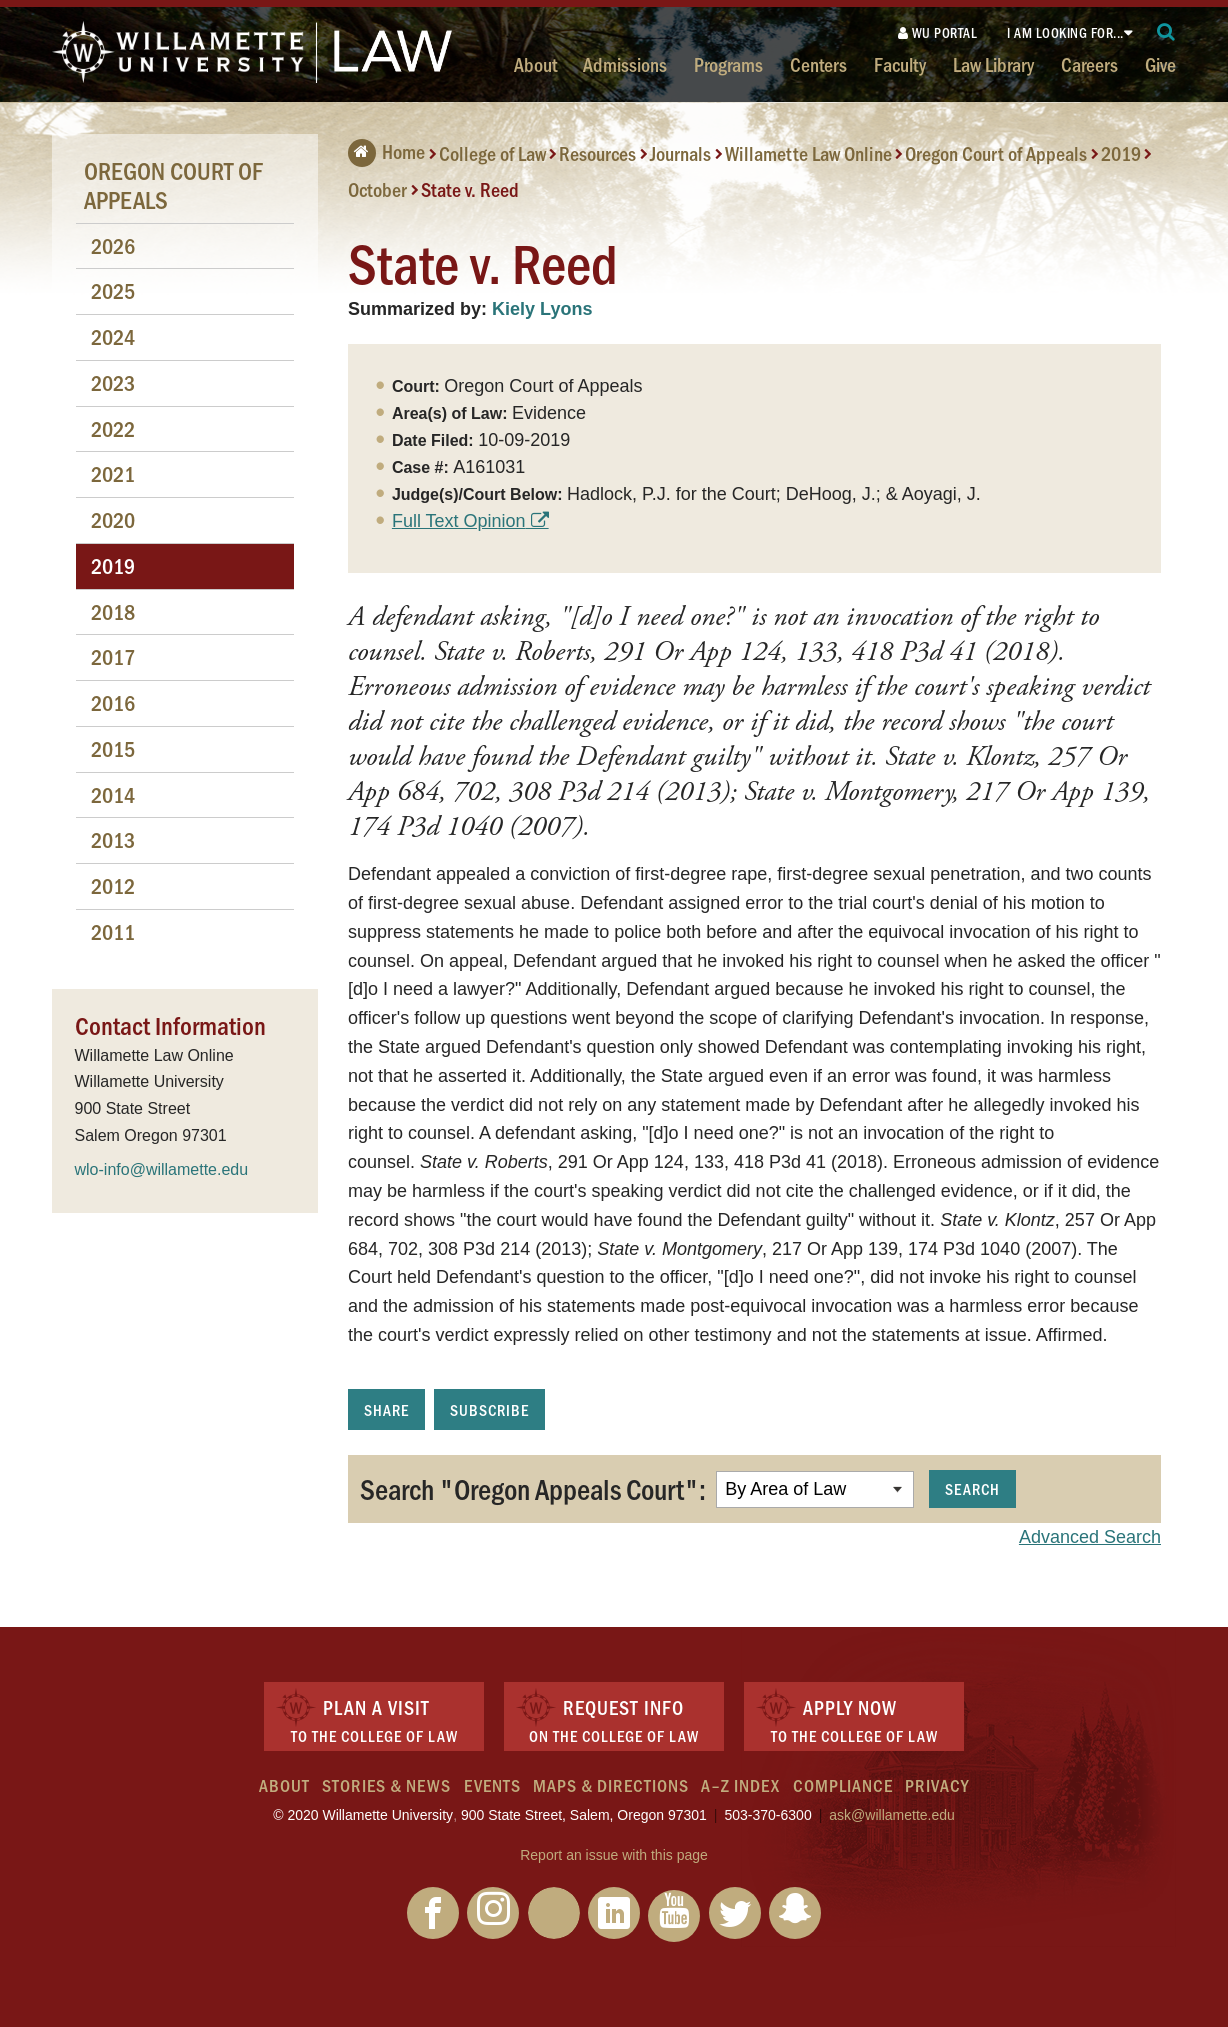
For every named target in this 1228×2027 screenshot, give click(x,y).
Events (492, 1785)
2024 (113, 336)
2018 (113, 611)
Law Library (993, 64)
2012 (113, 885)
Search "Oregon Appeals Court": (533, 1488)
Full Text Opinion (459, 521)
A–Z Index (740, 1785)
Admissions (625, 64)
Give (1160, 64)
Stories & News (386, 1785)
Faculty (900, 64)
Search (972, 1488)
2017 (113, 656)
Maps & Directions (611, 1785)
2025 (113, 290)
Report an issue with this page (614, 1855)
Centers (818, 64)
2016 (113, 702)
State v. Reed (470, 189)
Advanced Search (1090, 1537)
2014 (113, 794)
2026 (113, 245)
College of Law (492, 153)
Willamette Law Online (808, 153)
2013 (113, 839)
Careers (1089, 64)
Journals (680, 153)
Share (386, 1409)
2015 (113, 748)
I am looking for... (1065, 32)
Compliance (843, 1785)
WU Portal (938, 32)
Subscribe (489, 1409)
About (535, 64)
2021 (113, 473)
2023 (113, 382)
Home (386, 151)
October (377, 189)
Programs (728, 64)
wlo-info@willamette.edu (162, 1169)
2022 (113, 428)
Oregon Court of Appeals (996, 153)
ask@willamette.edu (892, 1815)
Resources (597, 153)
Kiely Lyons (542, 309)
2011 (113, 931)
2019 (1121, 153)
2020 (113, 519)
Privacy (937, 1785)
